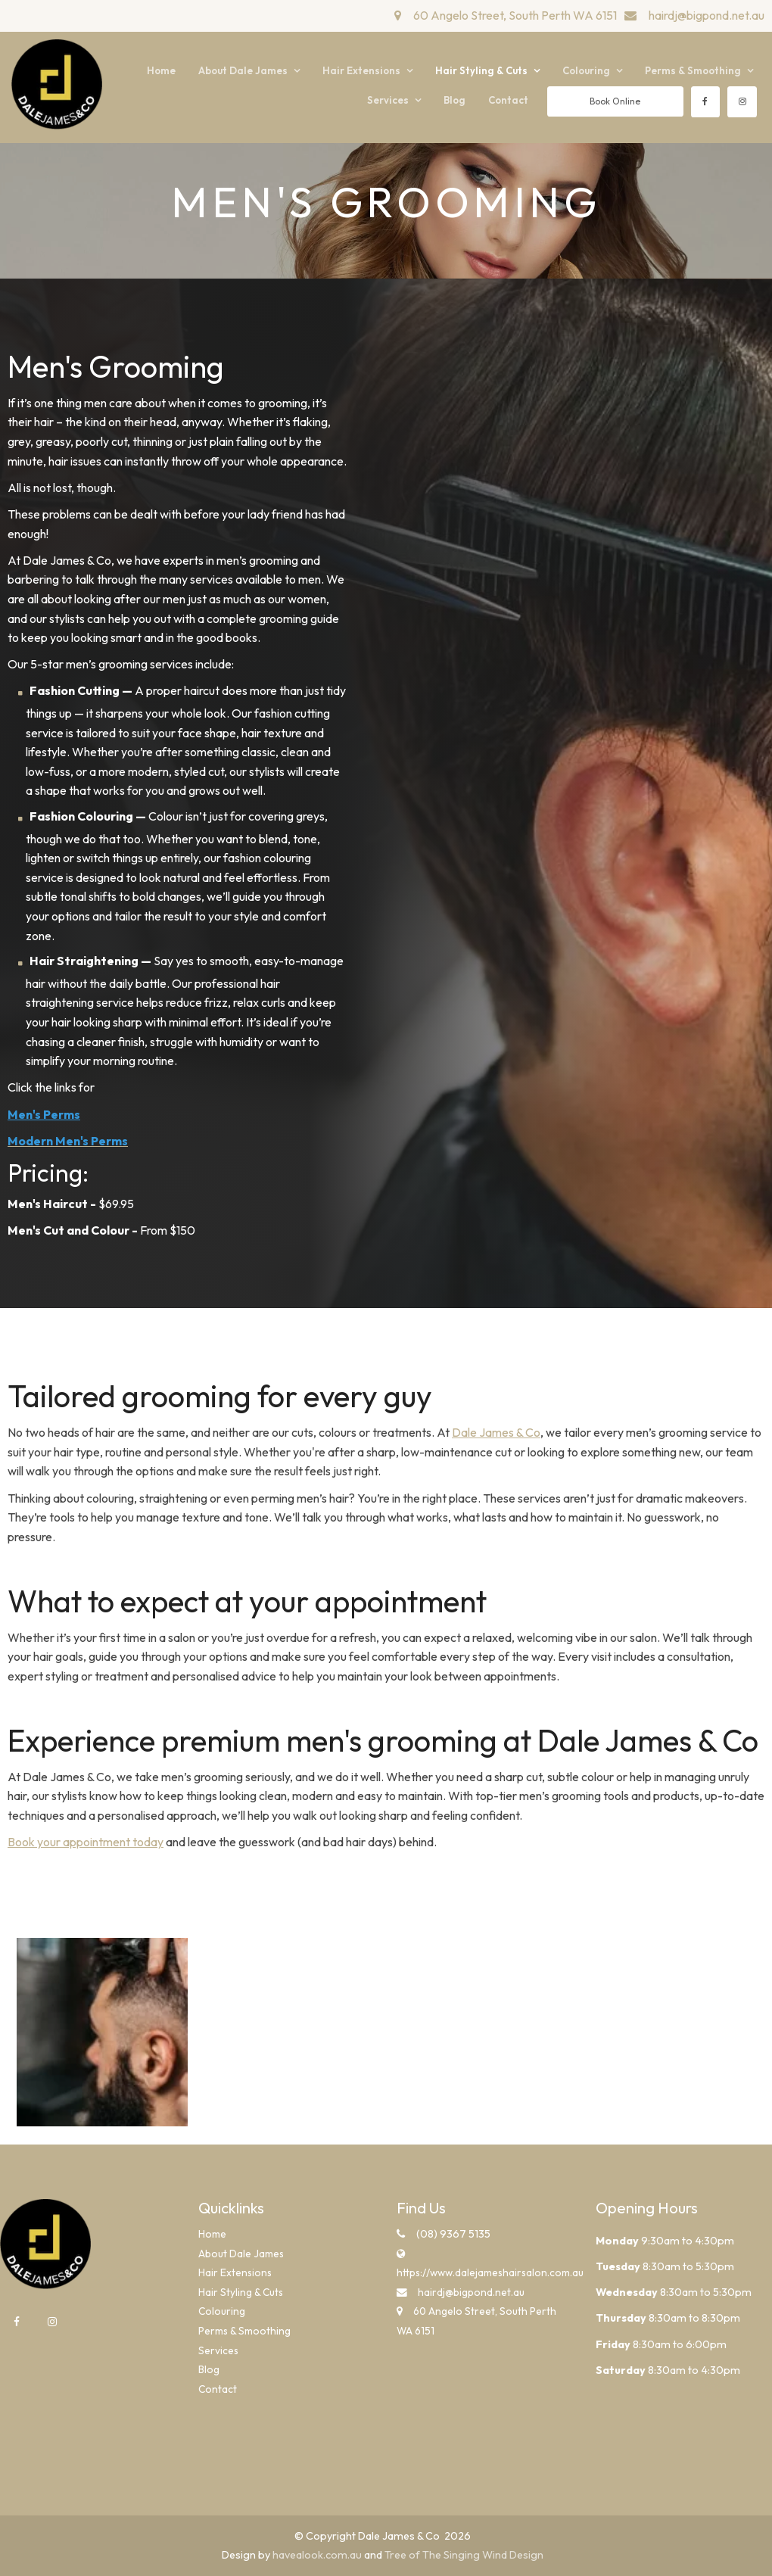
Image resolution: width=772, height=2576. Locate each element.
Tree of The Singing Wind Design (463, 2555)
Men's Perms (44, 1114)
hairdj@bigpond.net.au (706, 15)
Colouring (586, 70)
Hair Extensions (361, 70)
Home (161, 70)
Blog (454, 100)
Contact (508, 100)
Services (388, 100)
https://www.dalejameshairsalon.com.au (485, 2272)
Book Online (615, 101)
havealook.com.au (317, 2555)
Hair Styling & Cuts (481, 70)
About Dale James (243, 70)
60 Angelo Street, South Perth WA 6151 (515, 15)
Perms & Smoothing (693, 70)
